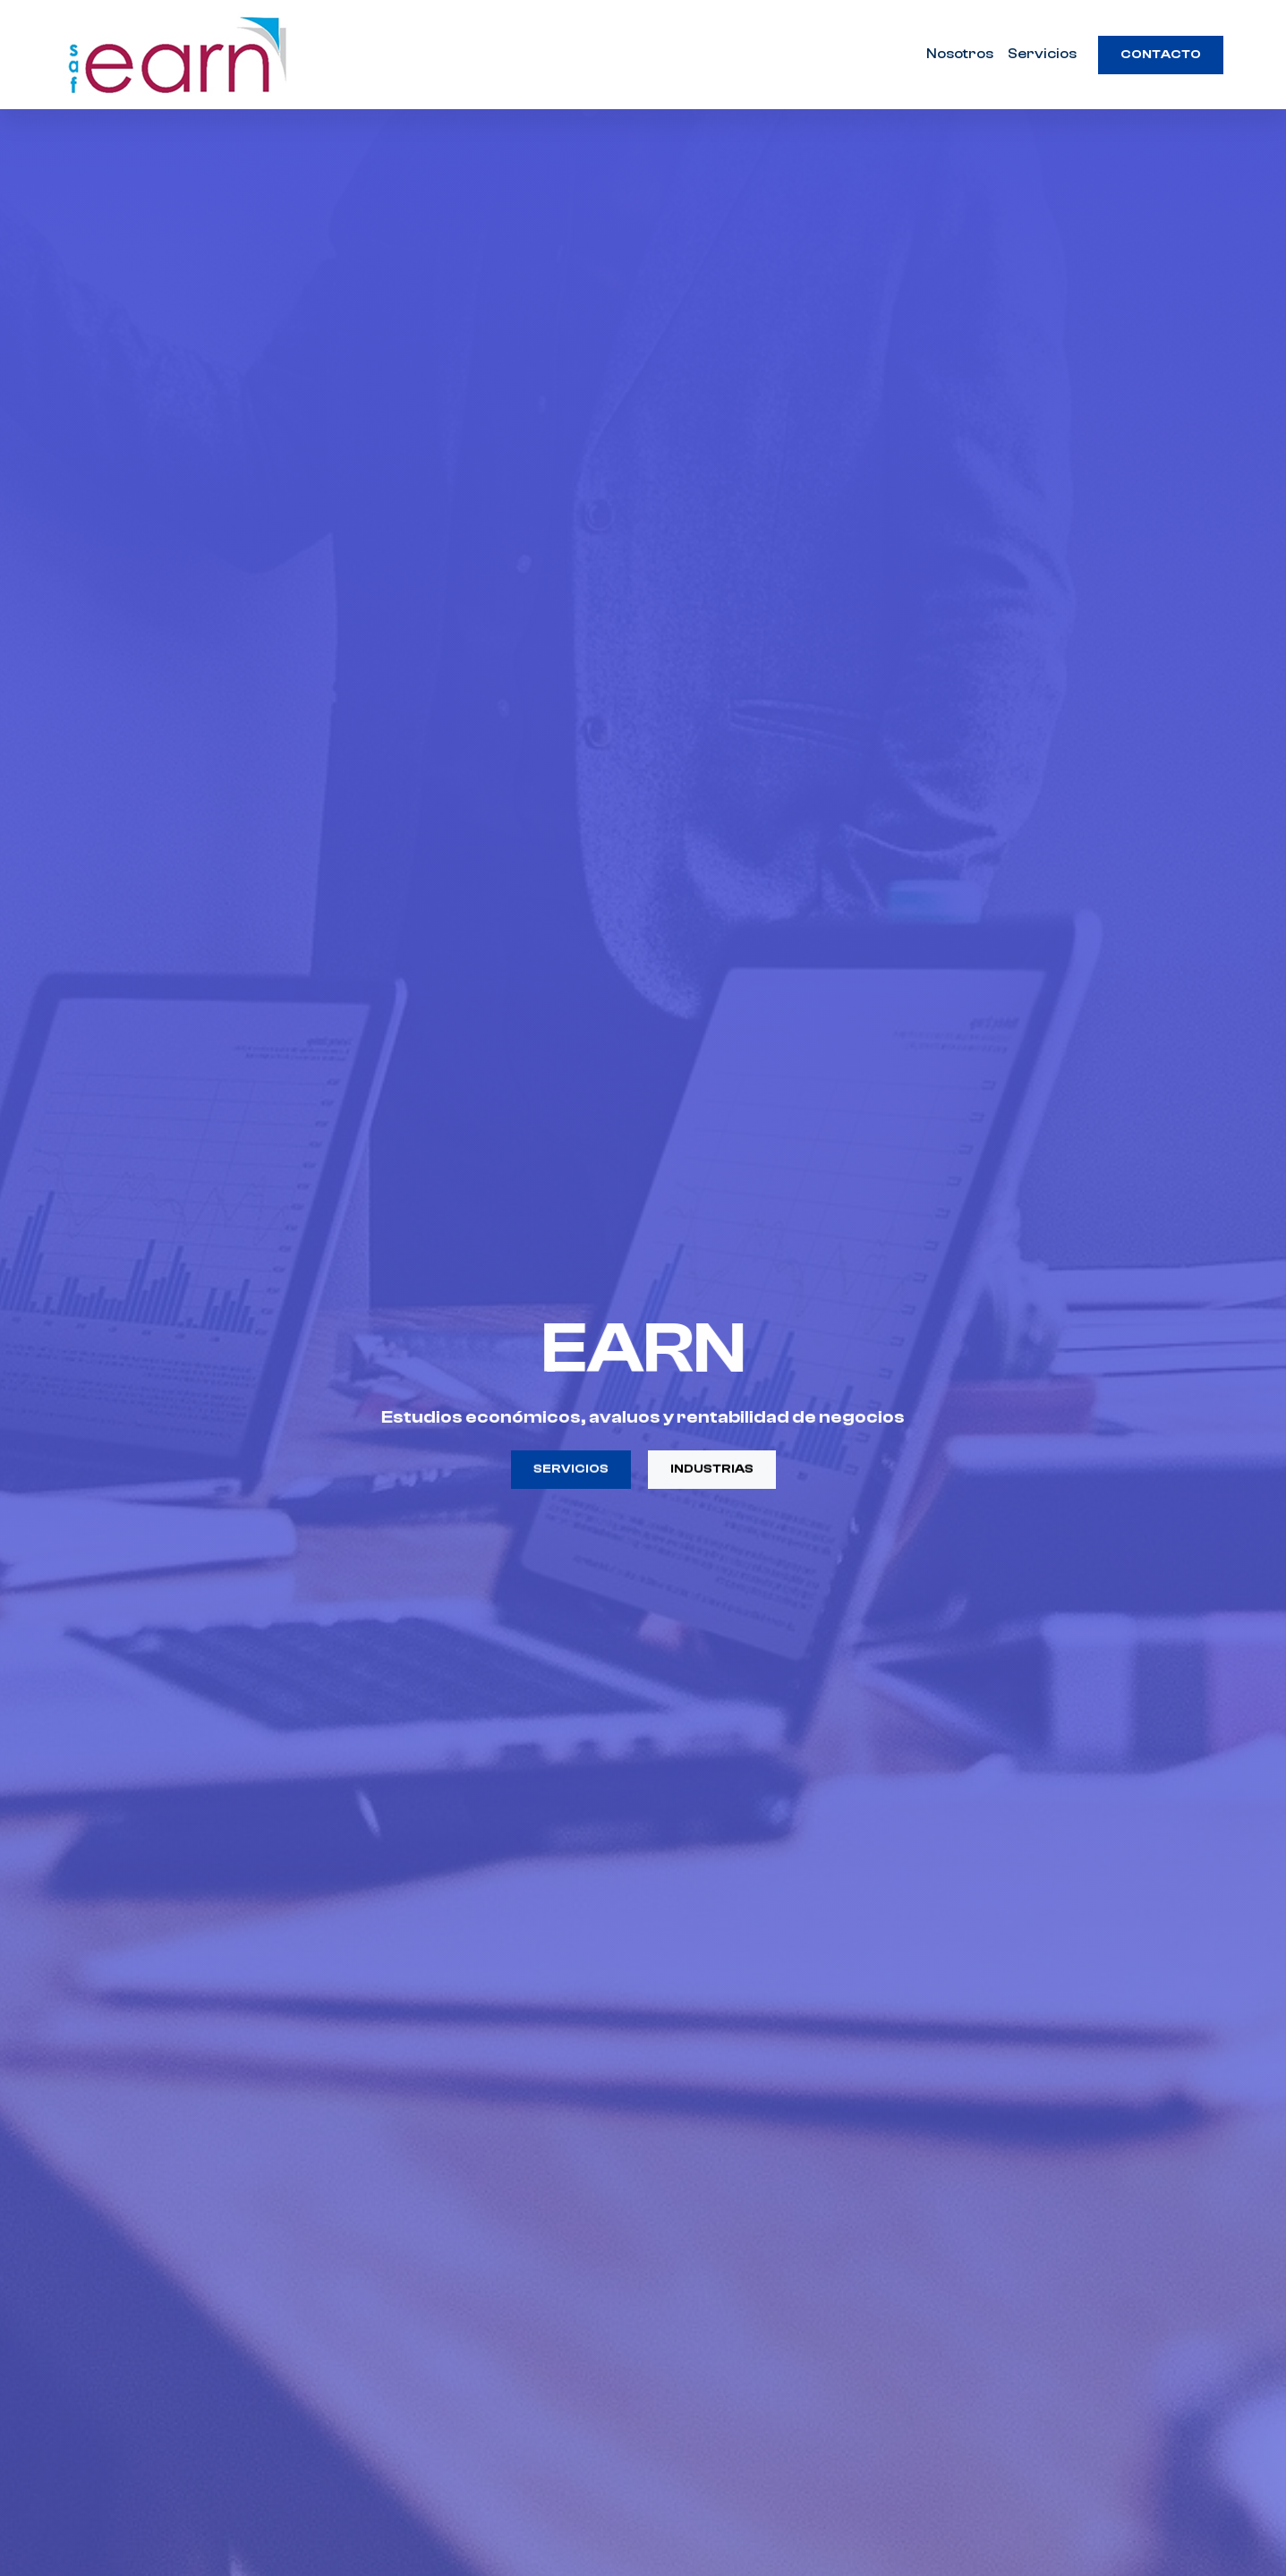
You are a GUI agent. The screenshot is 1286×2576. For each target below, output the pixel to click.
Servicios (1042, 54)
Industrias (712, 1472)
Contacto (1160, 54)
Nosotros (959, 54)
